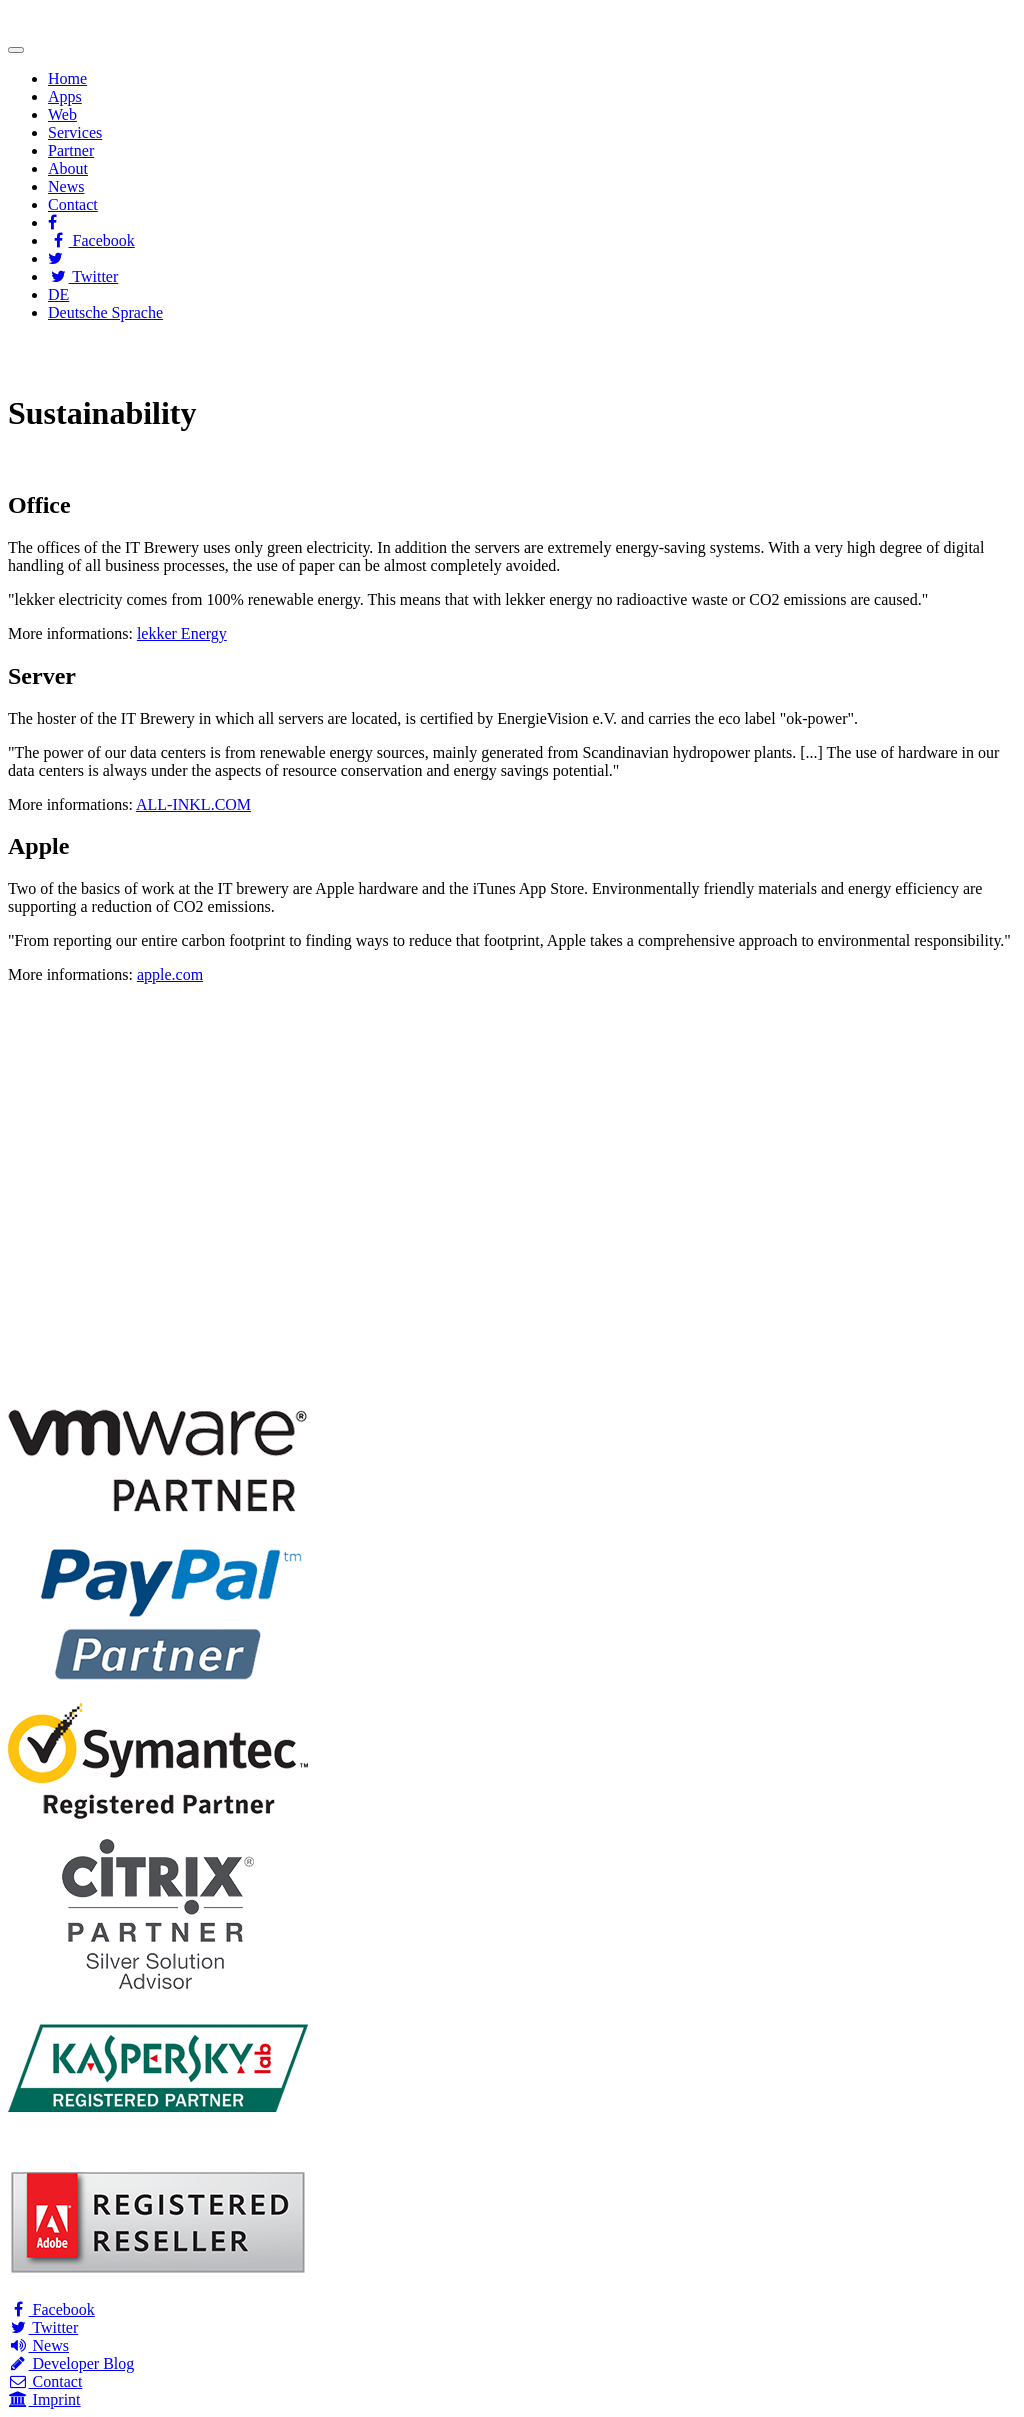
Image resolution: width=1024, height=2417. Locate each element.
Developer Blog (71, 2363)
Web (62, 114)
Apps (65, 96)
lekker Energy (182, 633)
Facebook (91, 240)
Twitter (83, 276)
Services (75, 132)
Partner (71, 150)
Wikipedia (601, 364)
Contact (73, 204)
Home (67, 78)
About (68, 168)
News (66, 186)
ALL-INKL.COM (193, 804)
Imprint (44, 2399)
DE (58, 294)
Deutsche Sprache (105, 312)
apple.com (170, 974)
